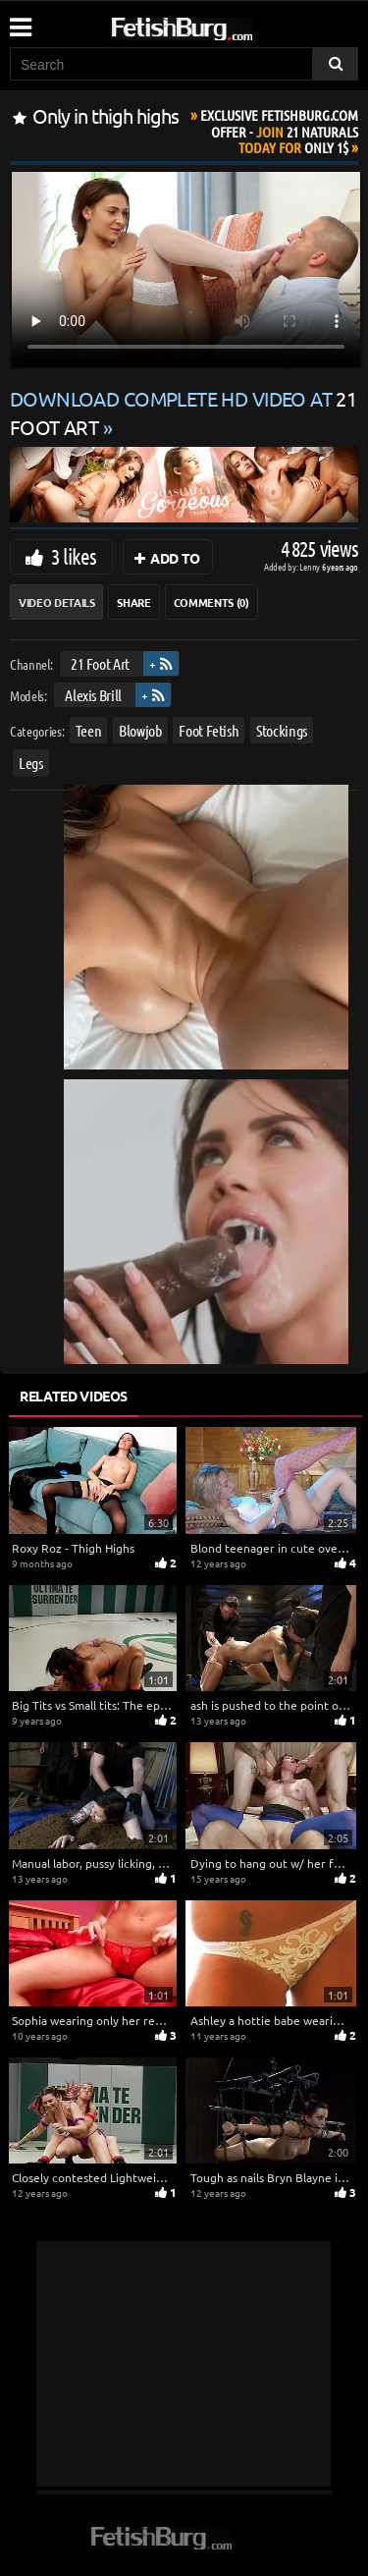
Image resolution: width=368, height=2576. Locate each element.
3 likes (73, 556)
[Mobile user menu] (19, 20)
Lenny (310, 566)
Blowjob (140, 730)
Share (133, 602)
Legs (31, 762)
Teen (89, 730)
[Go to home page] (219, 25)
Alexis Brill (93, 694)
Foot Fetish (208, 730)
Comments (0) (211, 602)
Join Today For (279, 131)
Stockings (281, 730)
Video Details (56, 602)
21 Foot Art (100, 663)
